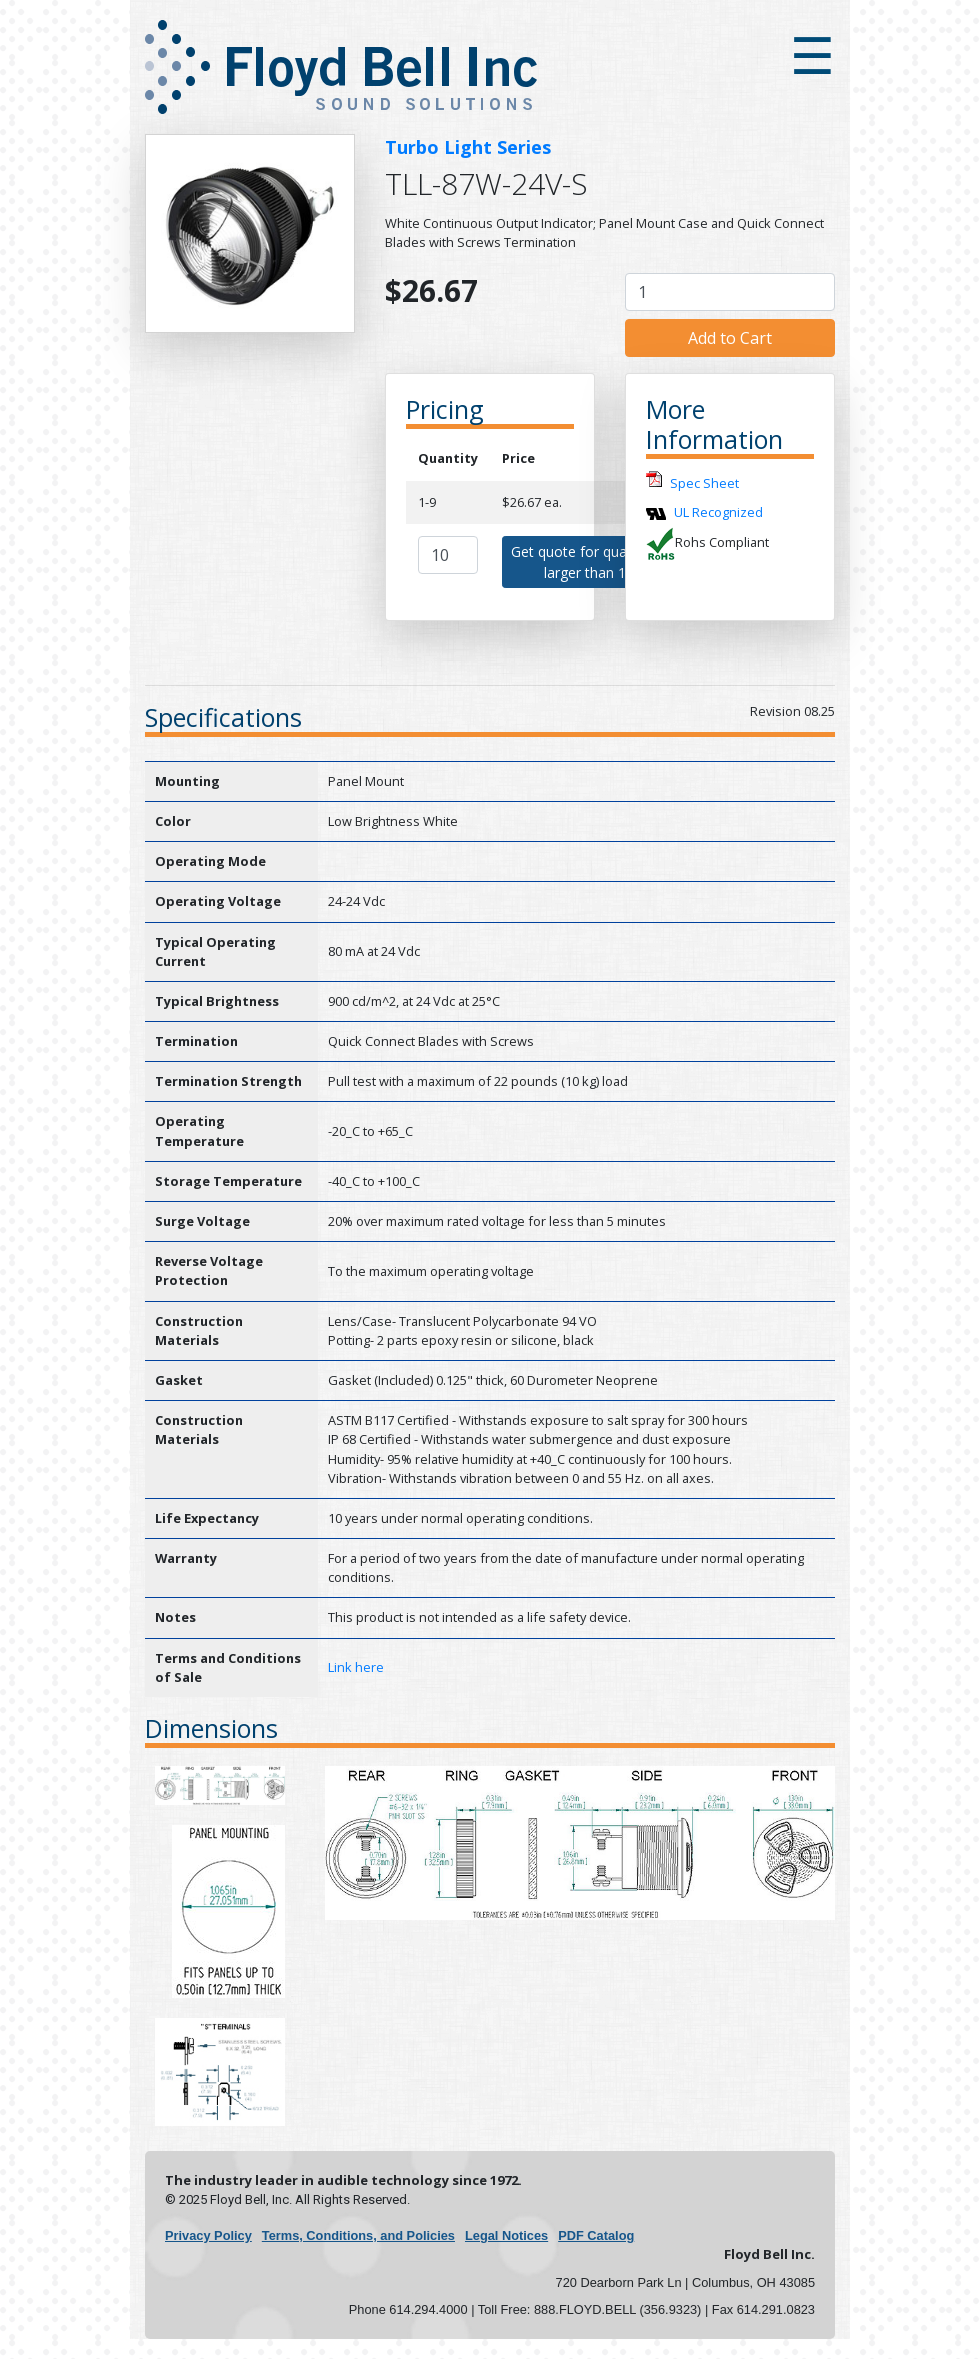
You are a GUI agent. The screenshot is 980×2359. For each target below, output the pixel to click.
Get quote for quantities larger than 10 (588, 562)
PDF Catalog (596, 2235)
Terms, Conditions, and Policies (358, 2235)
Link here (356, 1667)
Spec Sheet (704, 484)
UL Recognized (718, 512)
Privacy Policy (208, 2235)
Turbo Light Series (468, 147)
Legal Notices (506, 2235)
